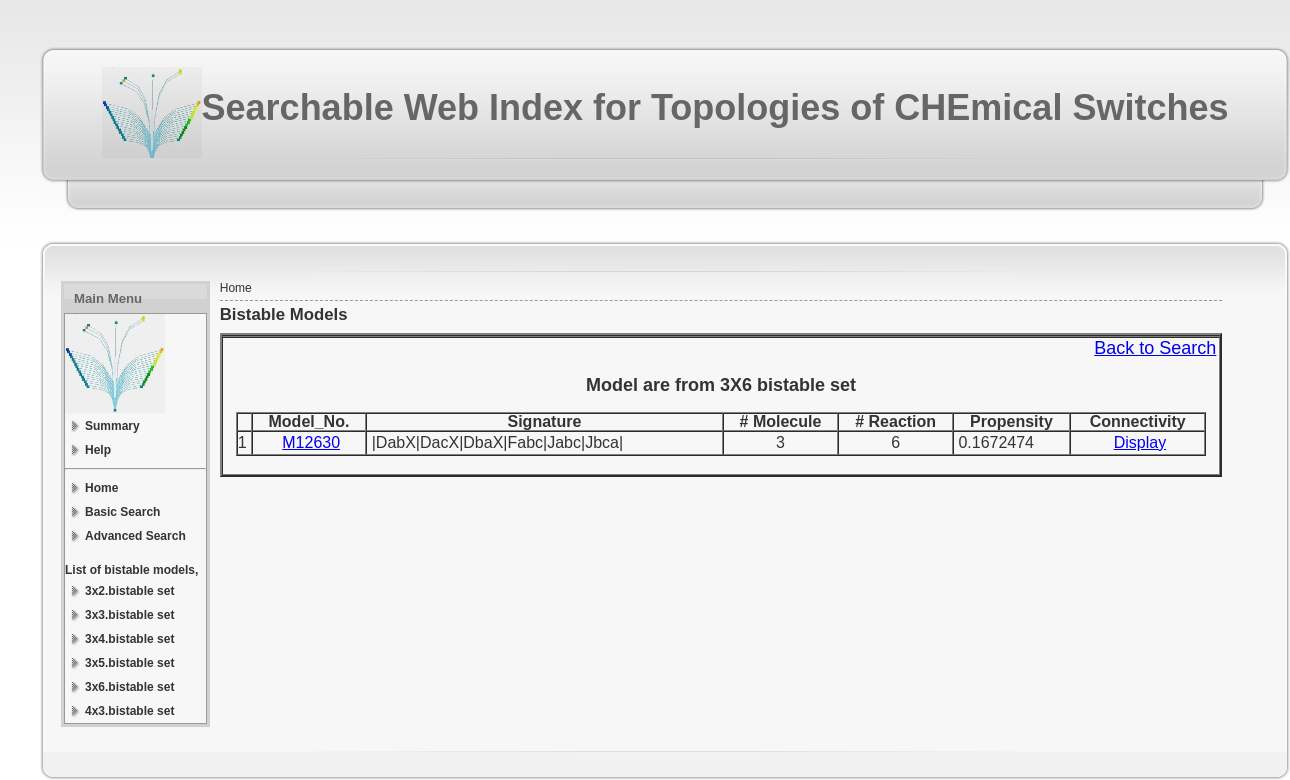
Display (1140, 442)
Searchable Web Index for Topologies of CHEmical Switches (715, 107)
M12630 (311, 442)
